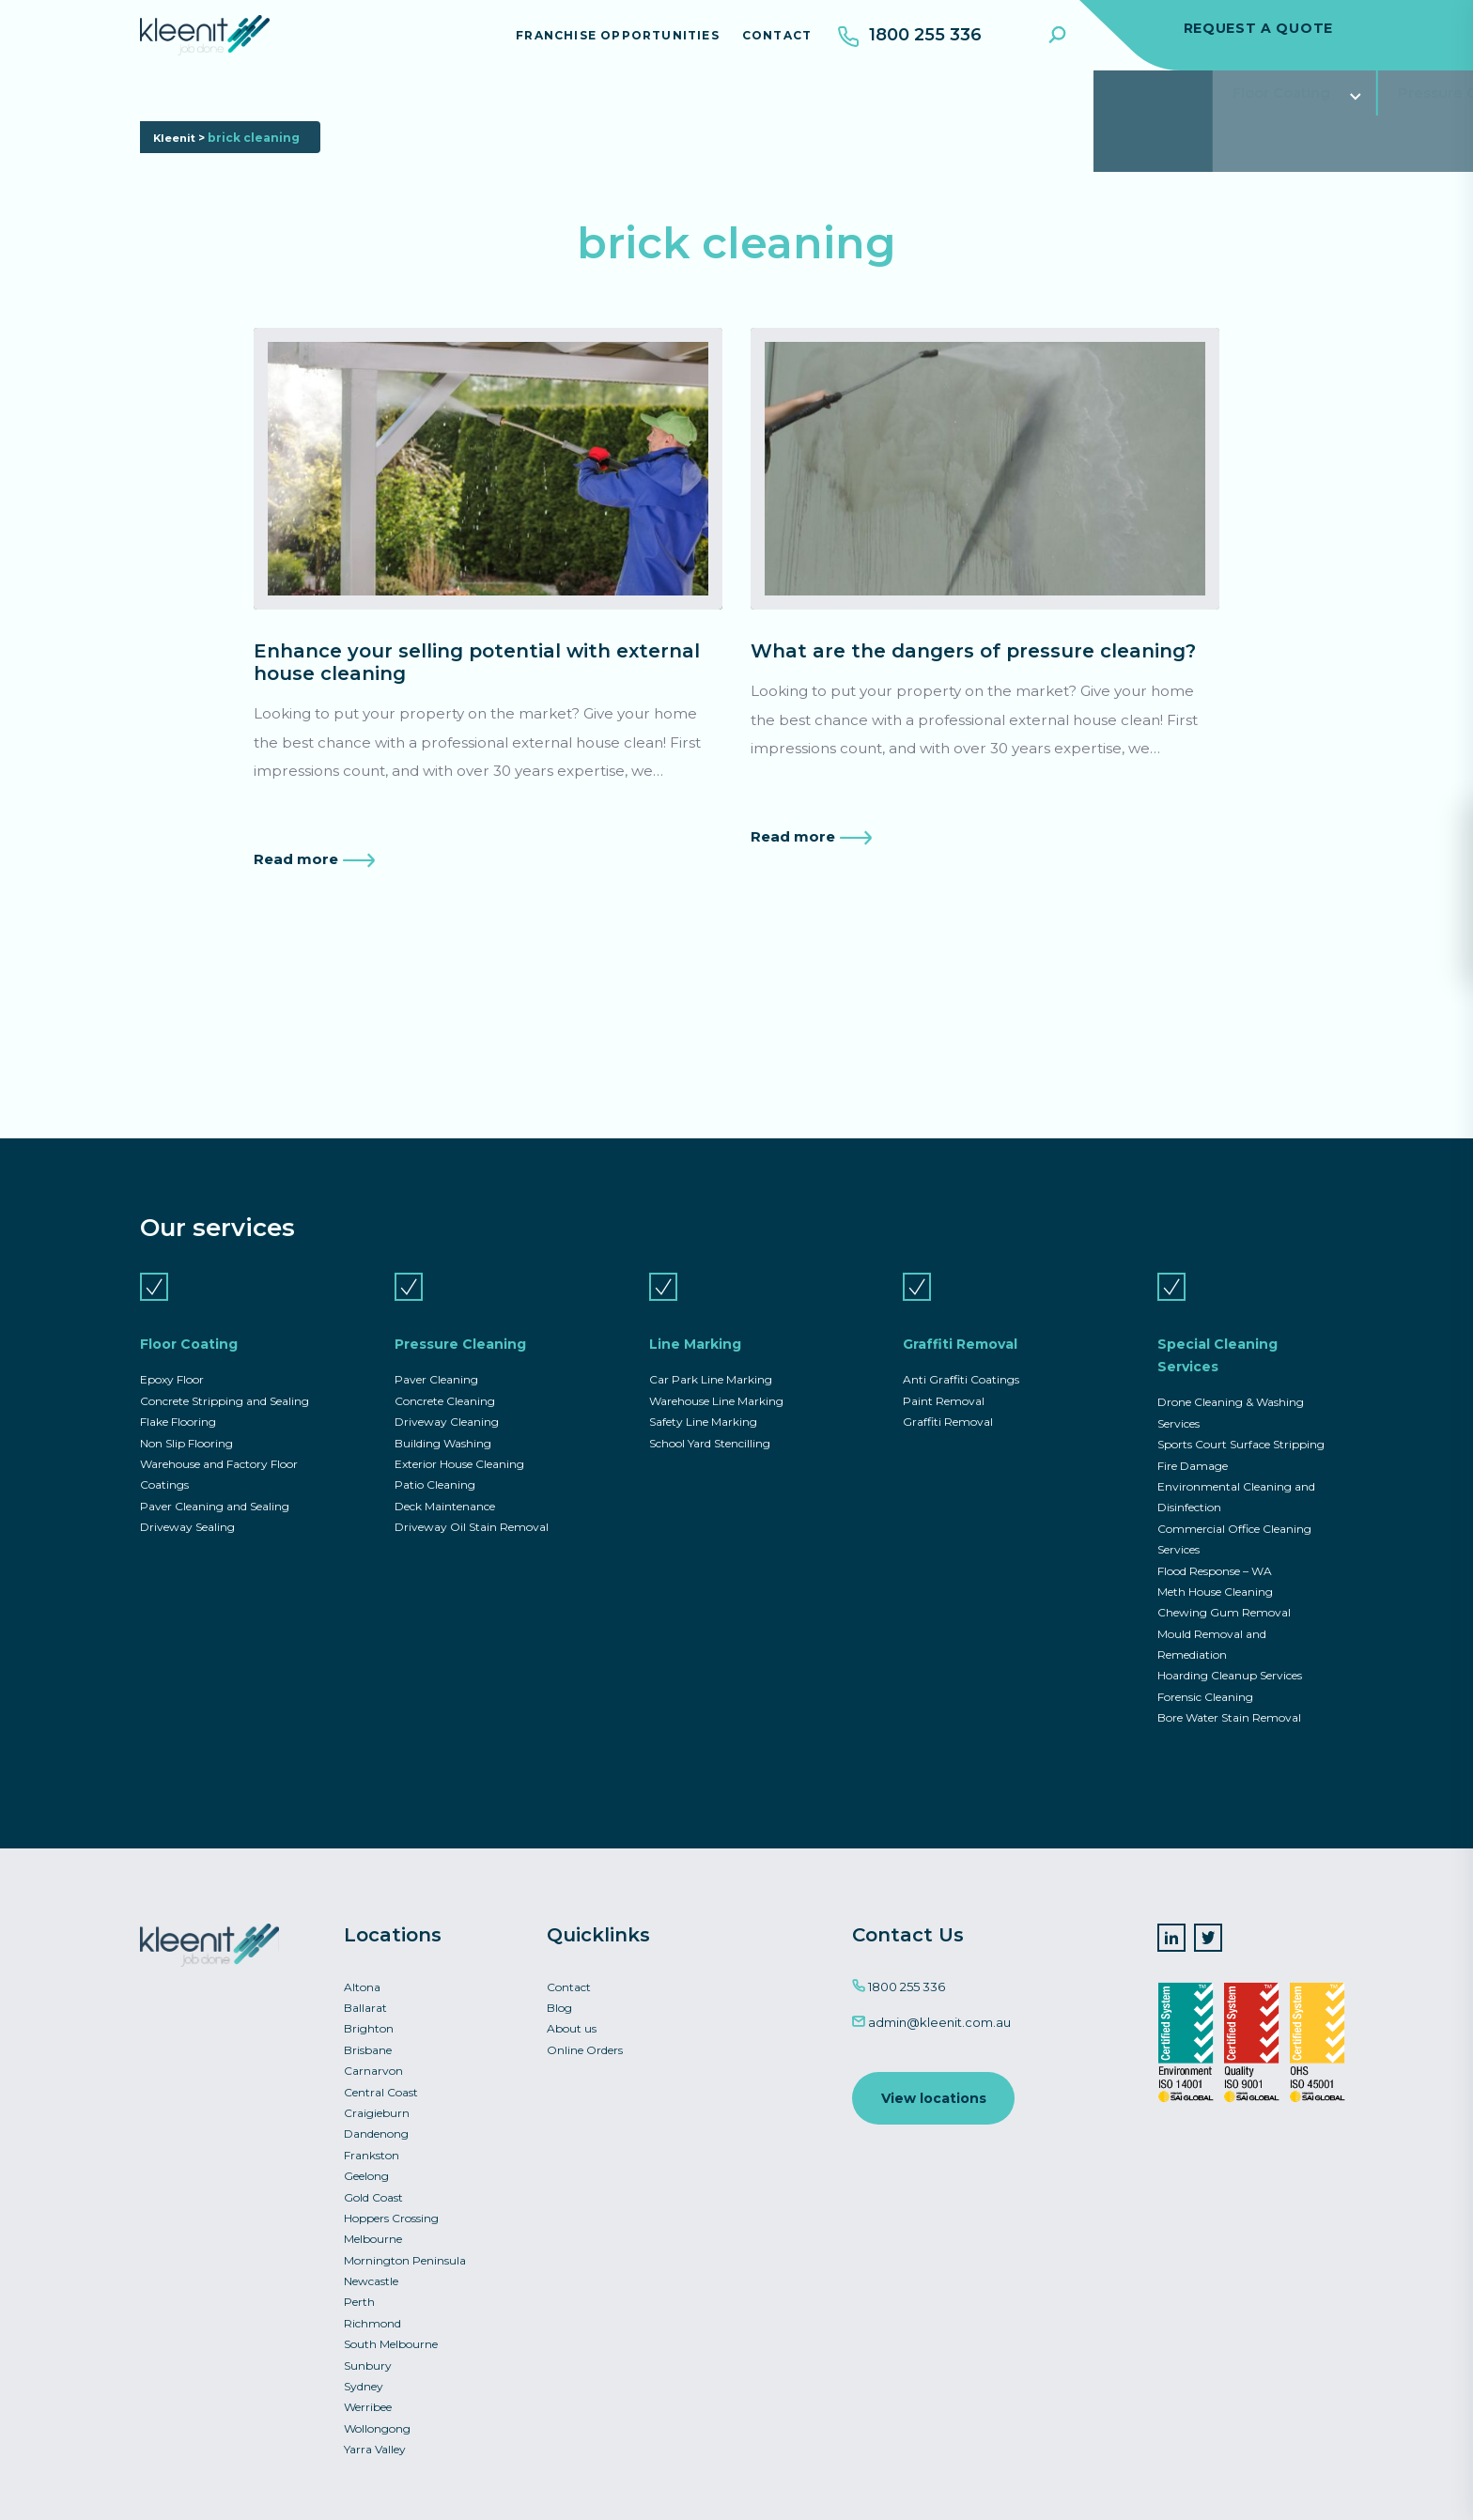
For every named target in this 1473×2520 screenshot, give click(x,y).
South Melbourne (391, 2337)
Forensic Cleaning (1205, 1672)
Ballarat (365, 1986)
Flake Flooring (178, 1386)
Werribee (368, 2403)
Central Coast (381, 2074)
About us (572, 2008)
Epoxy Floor (172, 1342)
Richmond (372, 2316)
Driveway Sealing (187, 1496)
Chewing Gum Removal (1224, 1584)
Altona (362, 1964)
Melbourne (373, 2227)
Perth (359, 2293)
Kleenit (176, 168)
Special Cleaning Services (934, 107)
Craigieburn (377, 2096)
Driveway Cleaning (447, 1386)
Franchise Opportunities (606, 42)
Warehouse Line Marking (716, 1364)
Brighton (369, 2008)
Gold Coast (373, 2184)
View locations (934, 2076)
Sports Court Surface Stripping (1241, 1408)
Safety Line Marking (703, 1386)
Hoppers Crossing (391, 2206)
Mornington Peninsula (405, 2250)
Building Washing (443, 1408)
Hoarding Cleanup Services (1229, 1650)
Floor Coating (206, 107)
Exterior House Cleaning (459, 1430)
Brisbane (368, 2030)
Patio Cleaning (435, 1452)
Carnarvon (373, 2052)
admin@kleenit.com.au (931, 1999)
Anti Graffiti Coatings (961, 1342)
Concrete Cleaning (445, 1364)
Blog (559, 1986)
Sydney (363, 2381)
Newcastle (371, 2272)
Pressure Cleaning (381, 107)
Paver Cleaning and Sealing (214, 1474)
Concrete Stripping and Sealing (224, 1364)
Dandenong (376, 2117)
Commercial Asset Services (1188, 107)
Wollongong (377, 2426)
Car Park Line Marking (710, 1342)
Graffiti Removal (722, 107)
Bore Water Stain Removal (1229, 1694)
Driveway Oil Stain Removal (472, 1496)
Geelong (366, 2162)
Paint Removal (944, 1364)
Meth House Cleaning (1215, 1562)
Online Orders (585, 2030)
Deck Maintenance (445, 1474)
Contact (765, 42)
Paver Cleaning (436, 1342)
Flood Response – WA (1214, 1541)
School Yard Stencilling (709, 1408)
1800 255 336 (898, 1963)
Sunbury (368, 2360)
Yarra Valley (375, 2447)
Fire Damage (1192, 1431)
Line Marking (556, 107)
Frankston (371, 2140)
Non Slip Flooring (186, 1408)
